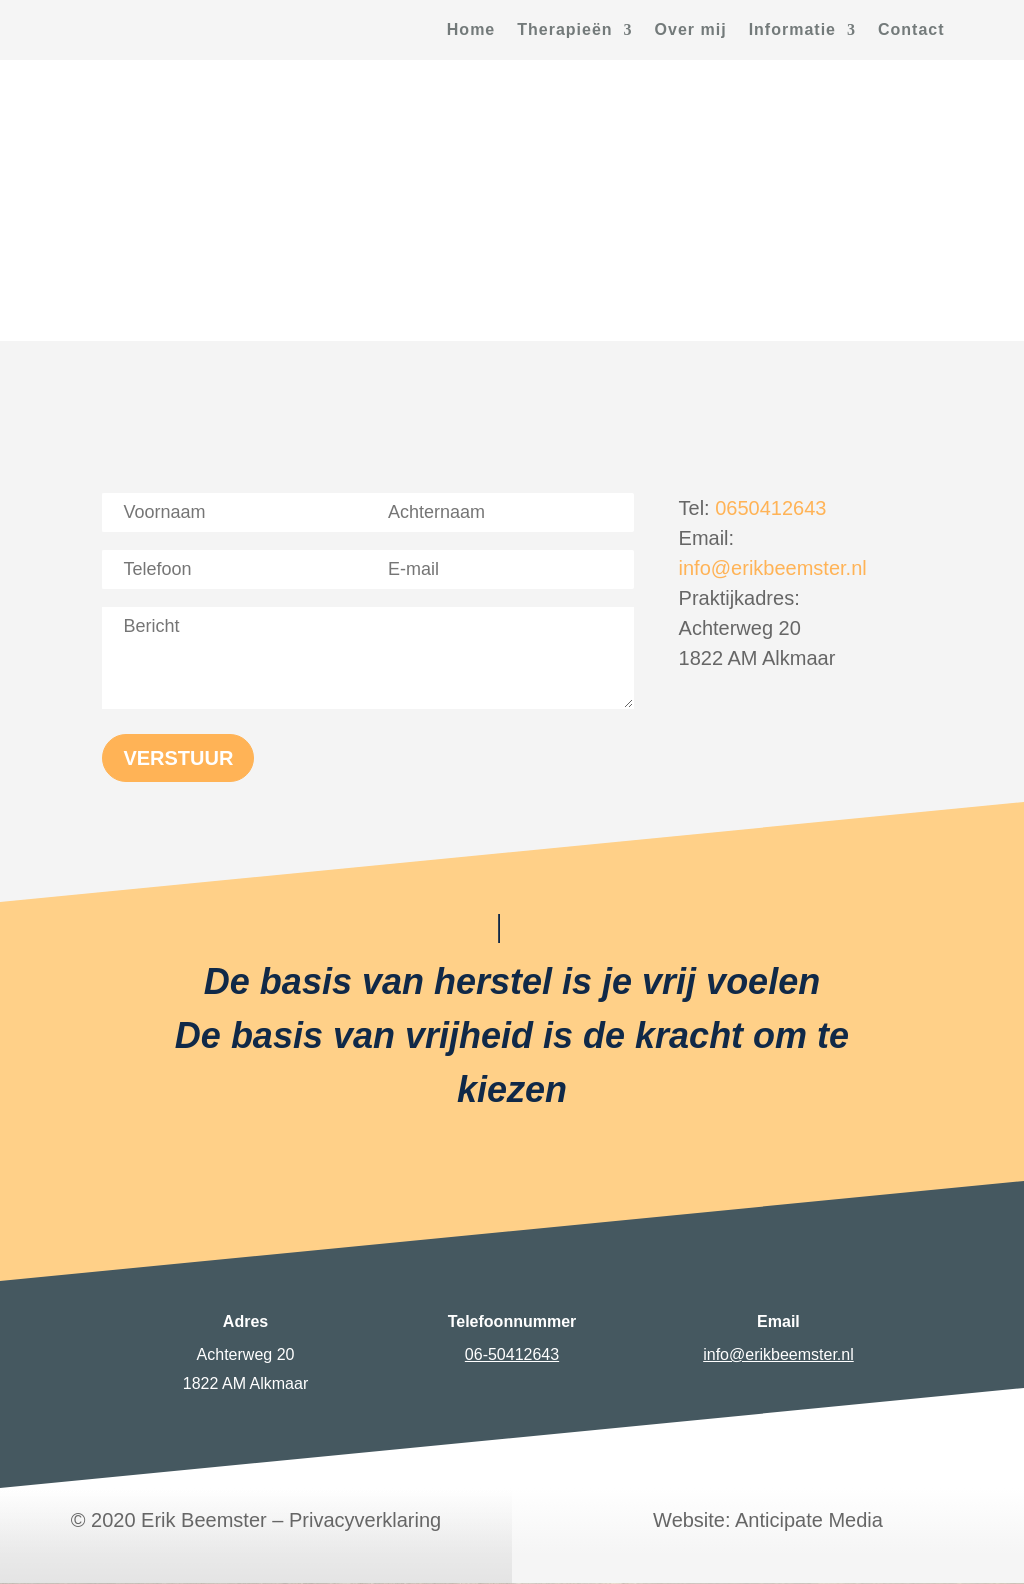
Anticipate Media (809, 1520)
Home (471, 30)
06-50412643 (512, 1354)
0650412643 (770, 508)
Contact (911, 30)
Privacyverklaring (365, 1520)
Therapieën (564, 30)
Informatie (792, 30)
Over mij (691, 30)
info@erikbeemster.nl (773, 568)
